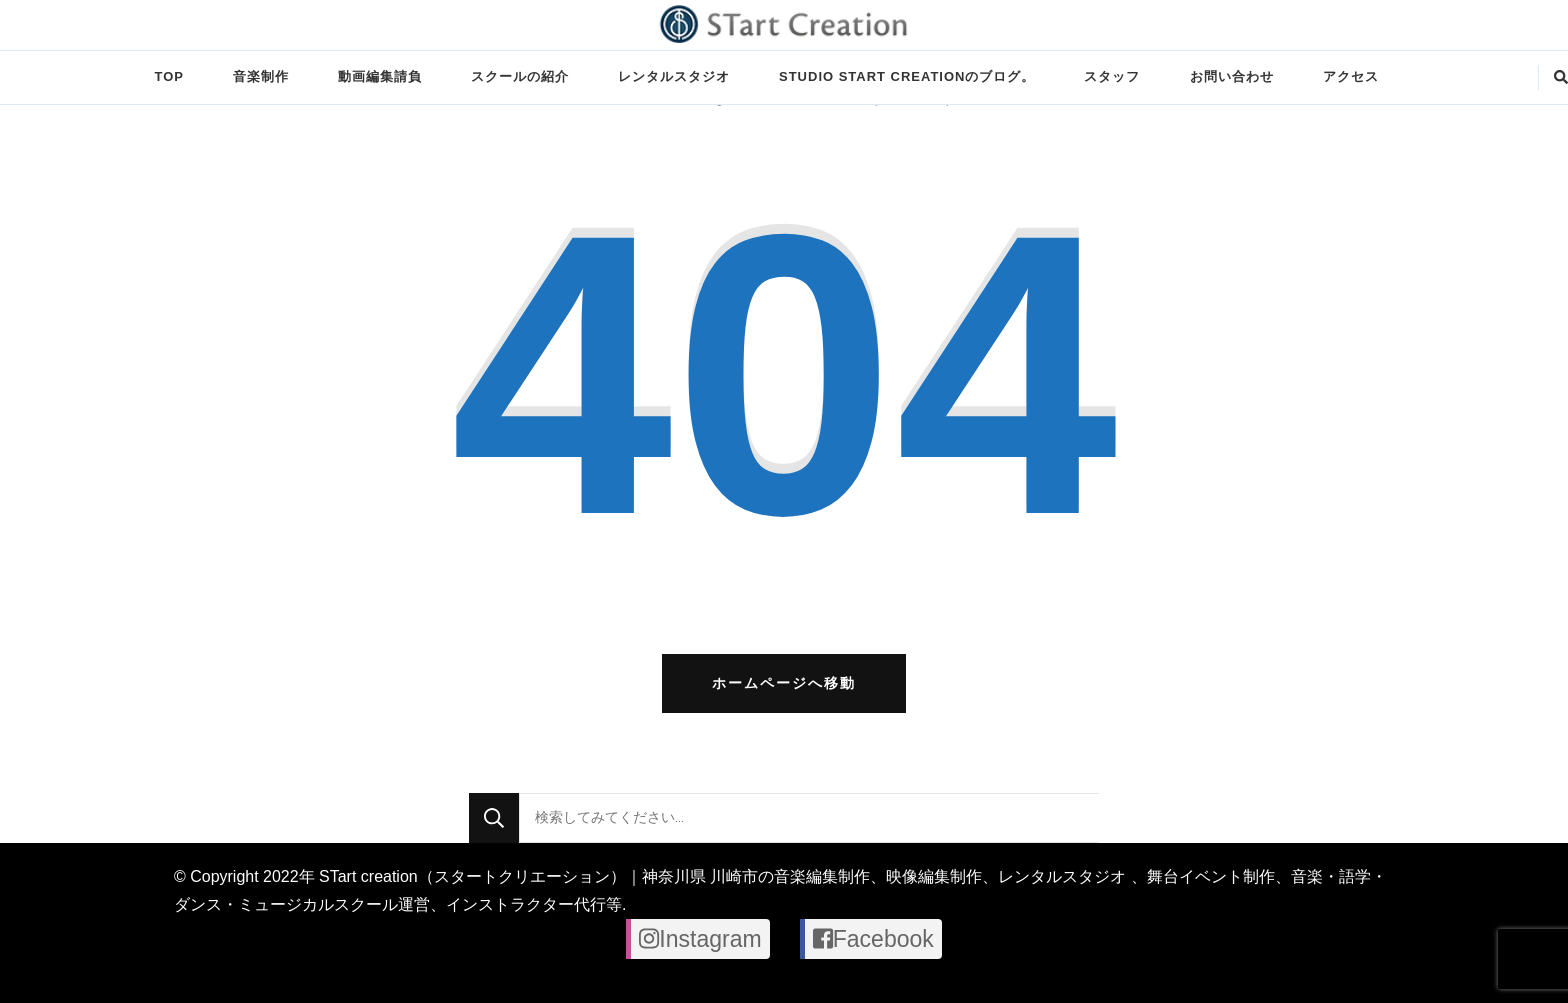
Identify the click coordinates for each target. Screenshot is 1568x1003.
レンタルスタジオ (674, 76)
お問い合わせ (1232, 76)
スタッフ (1112, 76)
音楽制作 (261, 76)
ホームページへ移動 (784, 683)
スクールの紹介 (520, 76)
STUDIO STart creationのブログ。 (907, 76)
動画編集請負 (380, 76)
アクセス (1351, 76)
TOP (168, 76)
